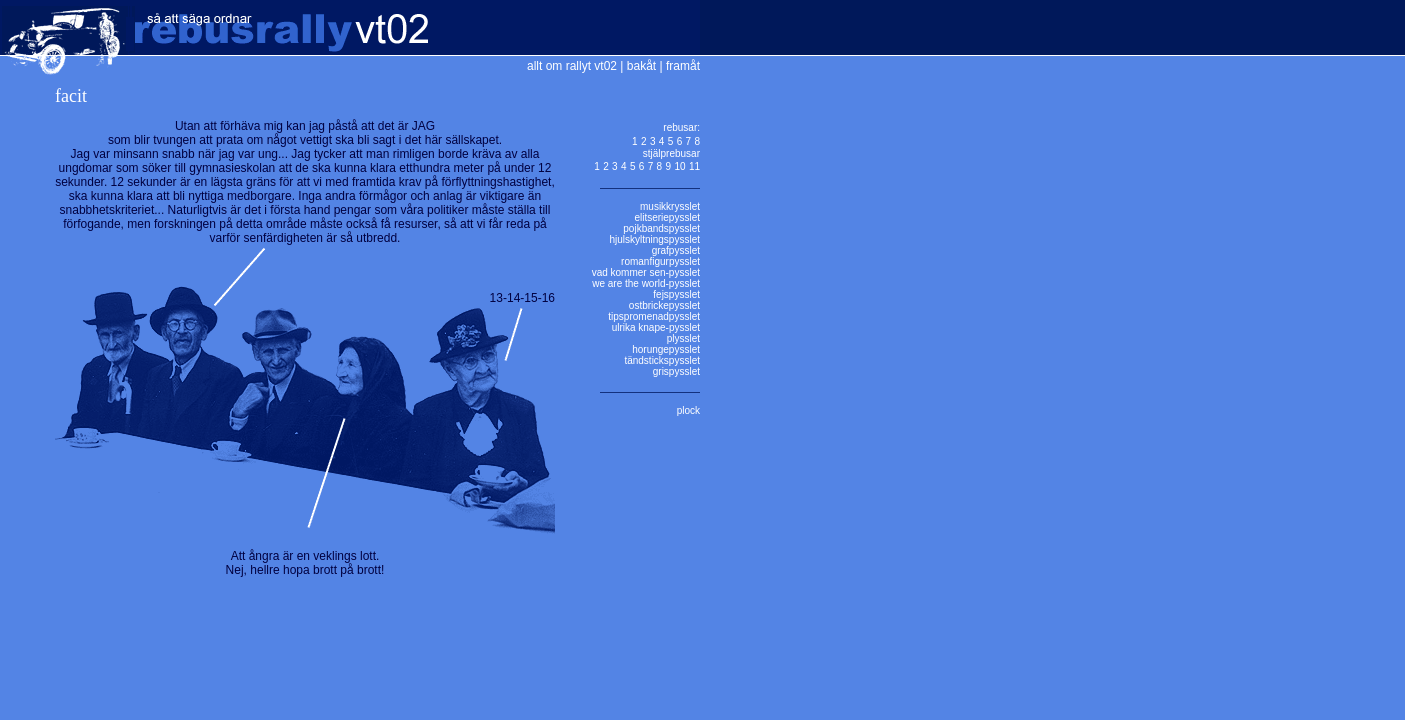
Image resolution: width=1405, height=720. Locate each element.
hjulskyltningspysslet (654, 239)
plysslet (683, 338)
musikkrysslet (670, 206)
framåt (683, 66)
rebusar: (681, 127)
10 (679, 166)
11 (694, 166)
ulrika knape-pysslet (656, 327)
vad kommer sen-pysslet (646, 272)
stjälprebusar (671, 153)
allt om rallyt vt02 (572, 66)
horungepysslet (666, 349)
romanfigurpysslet (660, 261)
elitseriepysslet (667, 217)
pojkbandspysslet (661, 228)
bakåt (641, 66)
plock (688, 410)
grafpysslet (676, 250)
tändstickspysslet (662, 360)
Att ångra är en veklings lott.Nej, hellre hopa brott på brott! (305, 563)
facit (71, 96)
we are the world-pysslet (646, 283)
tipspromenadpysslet (654, 316)
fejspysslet (676, 294)
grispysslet (676, 371)
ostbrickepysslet (664, 305)
